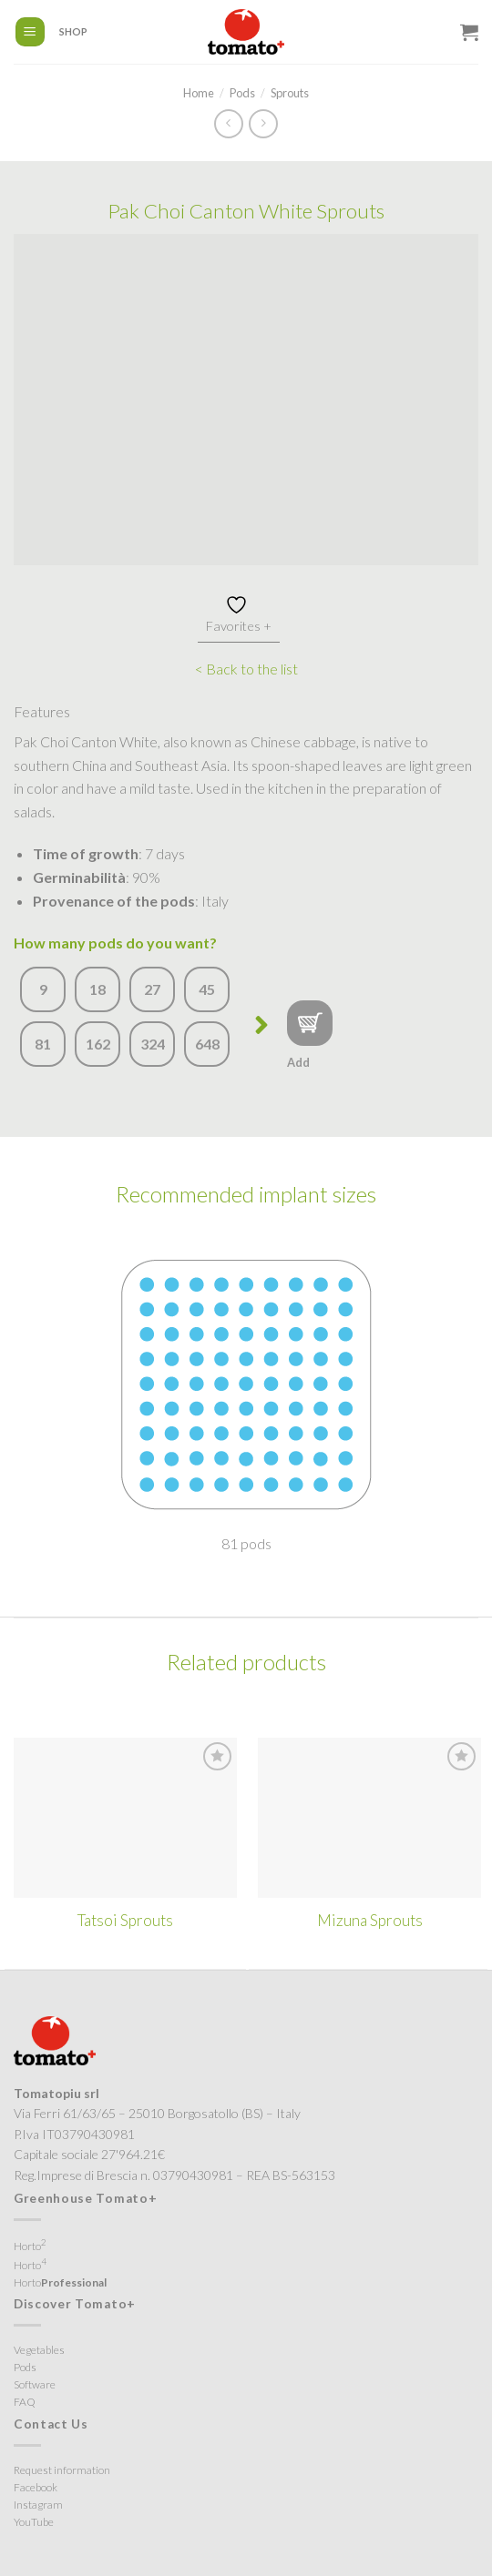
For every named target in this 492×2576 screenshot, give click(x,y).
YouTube (34, 2522)
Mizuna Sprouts (370, 1920)
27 (152, 989)
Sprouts (290, 93)
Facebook (35, 2487)
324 (152, 1043)
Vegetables (39, 2350)
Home (198, 93)
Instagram (38, 2504)
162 (98, 1043)
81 (43, 1043)
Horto (30, 2244)
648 (207, 1043)
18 (97, 989)
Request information (62, 2470)
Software (35, 2384)
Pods (242, 93)
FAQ (25, 2402)
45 (207, 989)
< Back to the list (246, 668)
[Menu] (30, 32)
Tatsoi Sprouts (125, 1920)
